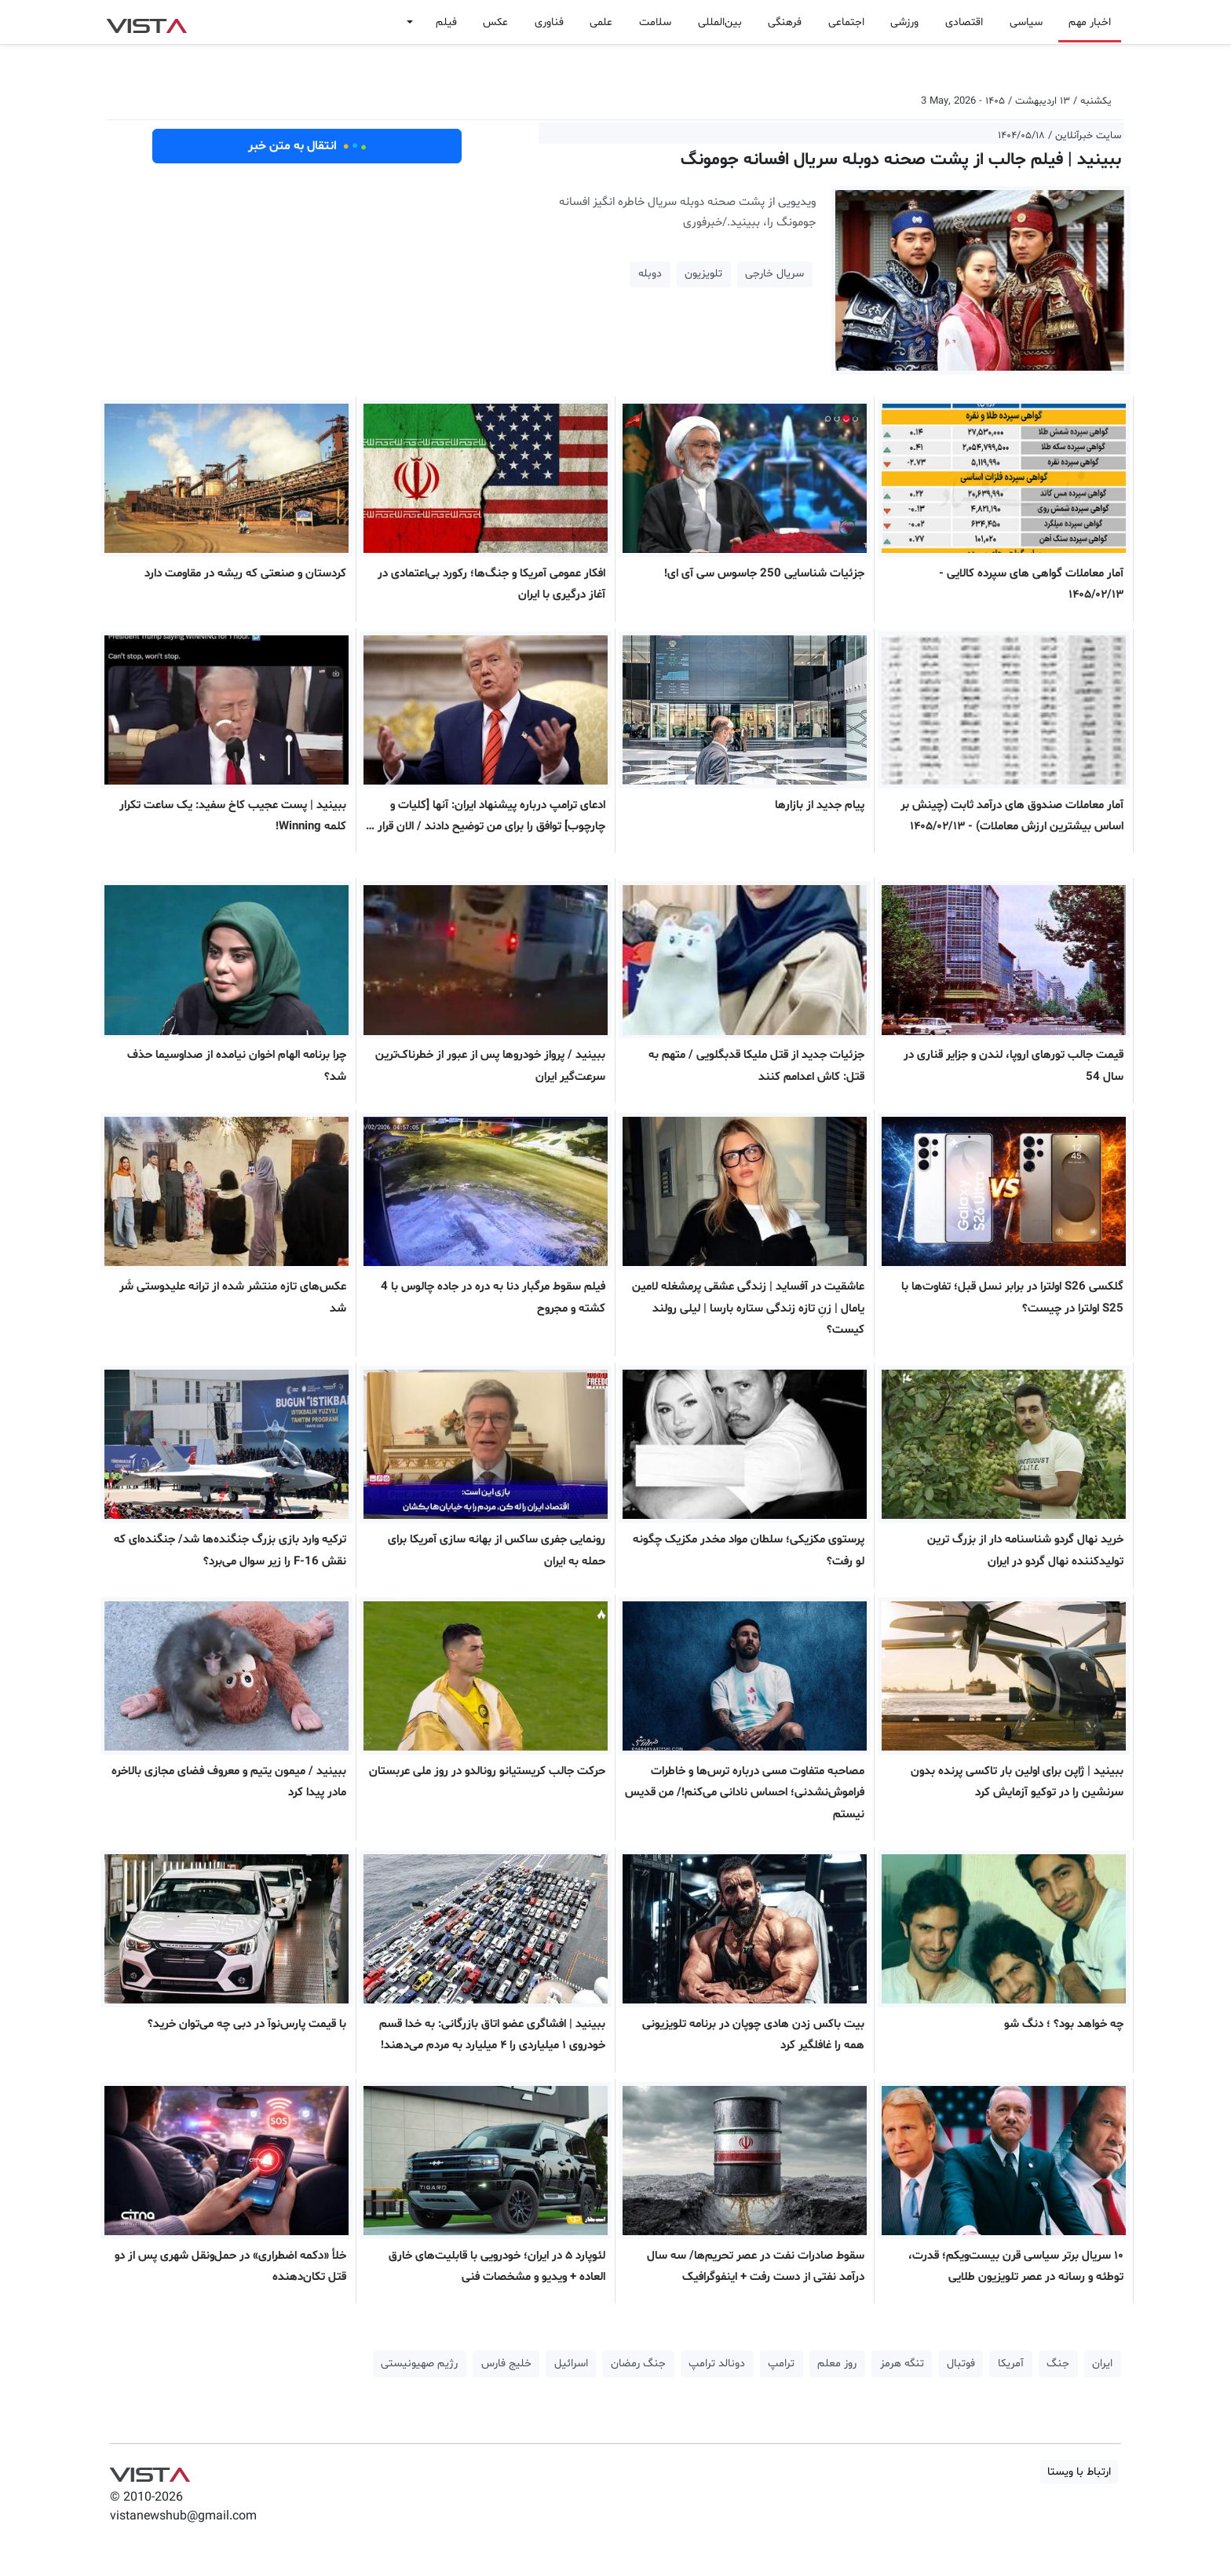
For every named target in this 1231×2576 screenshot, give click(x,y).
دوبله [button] (650, 273)
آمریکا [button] (1011, 2363)
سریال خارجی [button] (774, 273)
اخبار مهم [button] (1089, 22)
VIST (146, 22)
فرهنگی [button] (785, 22)
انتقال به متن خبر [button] (307, 146)
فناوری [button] (549, 22)
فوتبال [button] (961, 2363)
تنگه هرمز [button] (902, 2363)
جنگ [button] (1058, 2363)
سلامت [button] (655, 22)
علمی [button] (601, 22)
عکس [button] (495, 22)
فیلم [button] (446, 22)
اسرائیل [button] (571, 2363)
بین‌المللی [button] (720, 22)
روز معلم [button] (837, 2363)
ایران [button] (1102, 2363)
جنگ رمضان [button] (638, 2363)
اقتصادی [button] (964, 22)
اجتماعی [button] (846, 22)
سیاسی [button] (1026, 22)
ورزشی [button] (904, 22)
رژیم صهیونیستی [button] (419, 2363)
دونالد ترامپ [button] (717, 2363)
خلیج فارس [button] (506, 2363)
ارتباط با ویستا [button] (1079, 2471)
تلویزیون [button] (703, 273)
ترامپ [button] (781, 2363)
